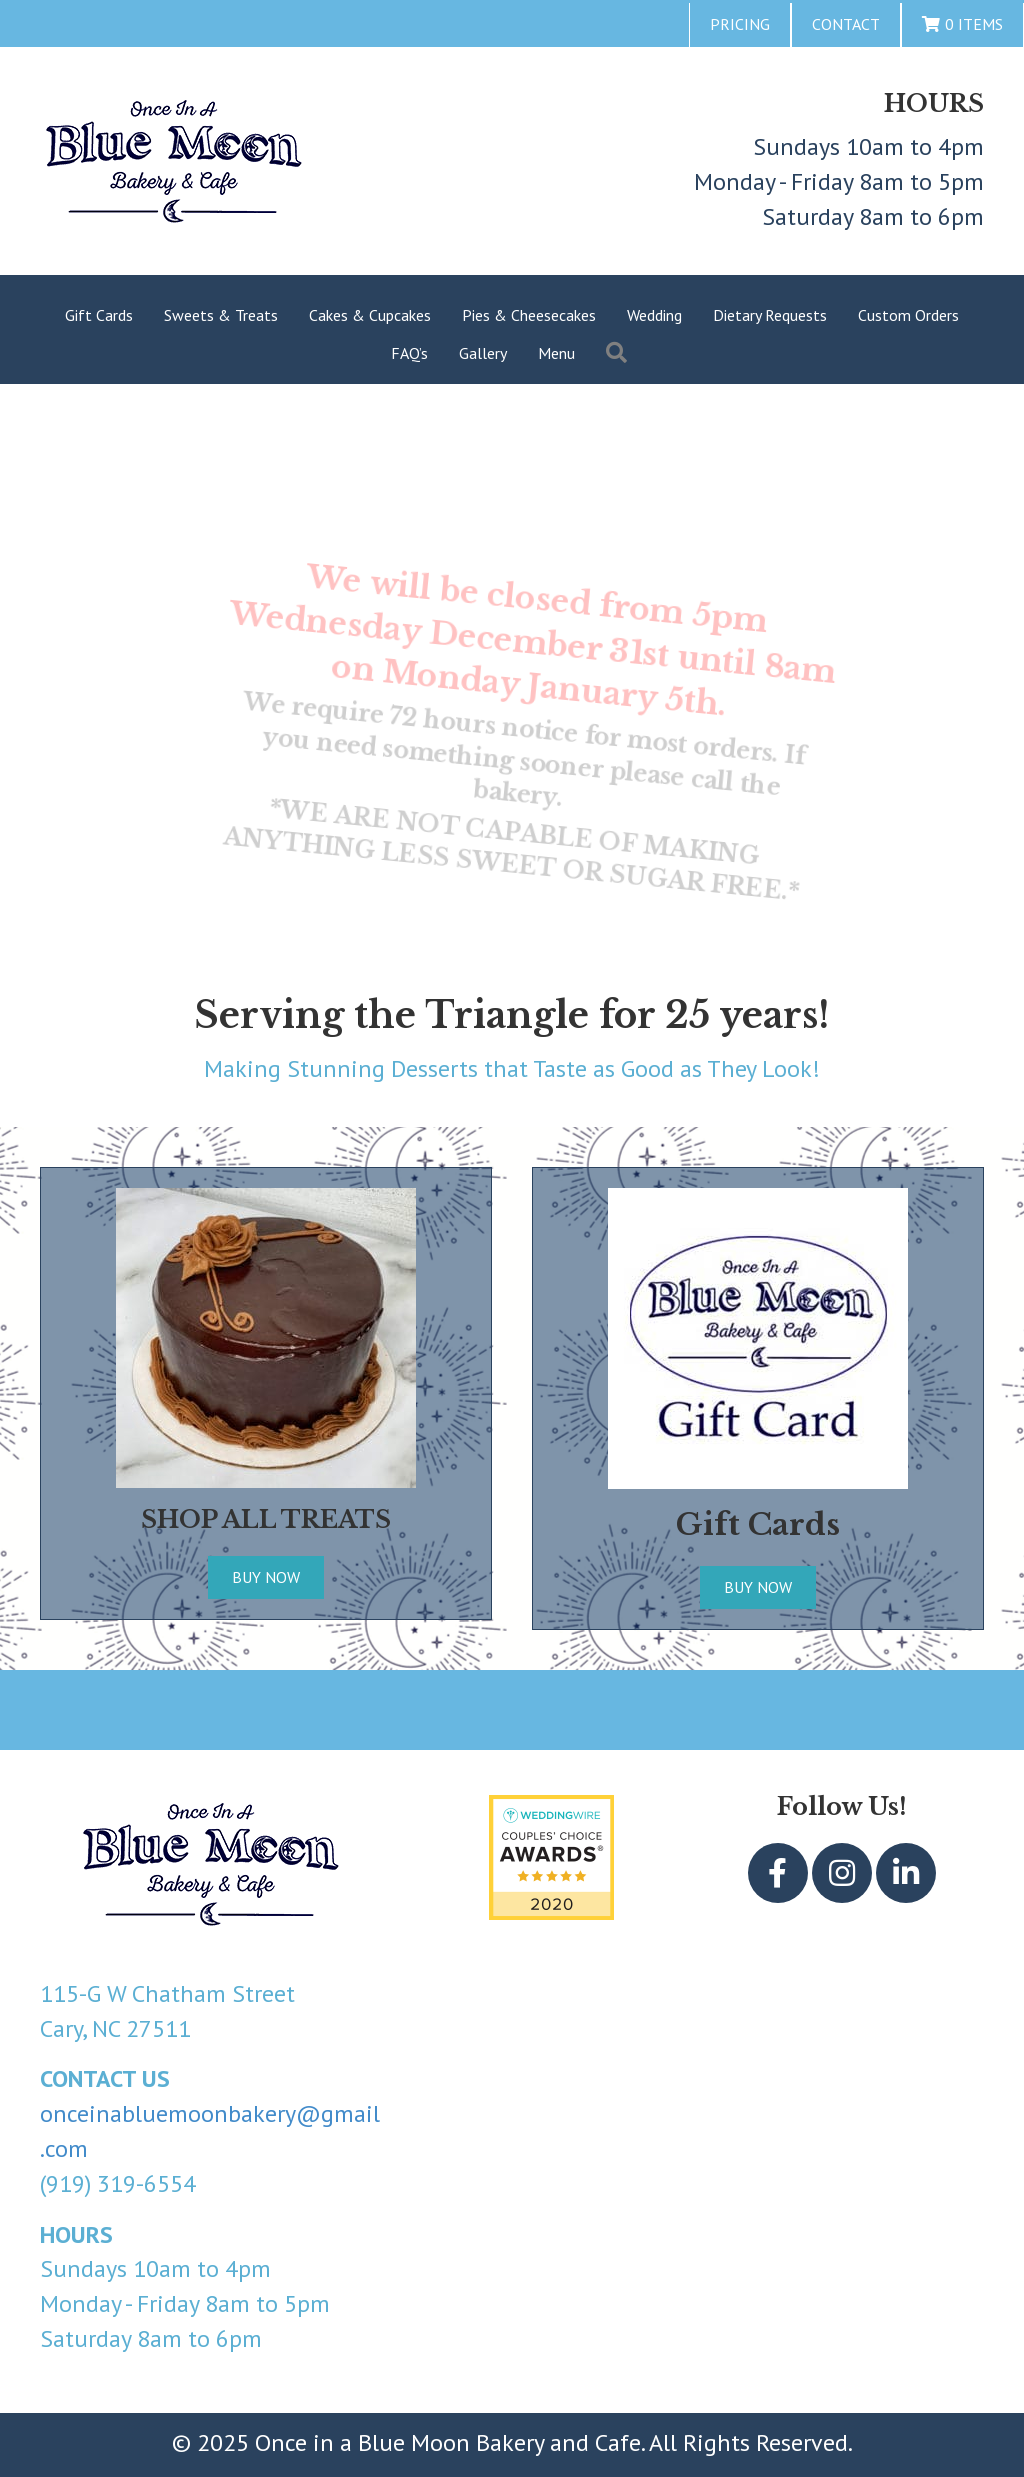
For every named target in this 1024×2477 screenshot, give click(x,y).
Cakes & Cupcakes (370, 315)
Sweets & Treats (221, 315)
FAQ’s (409, 353)
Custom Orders (908, 315)
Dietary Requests (770, 315)
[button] (778, 1873)
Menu (556, 353)
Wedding (654, 315)
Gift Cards (99, 315)
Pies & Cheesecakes (529, 315)
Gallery (483, 353)
